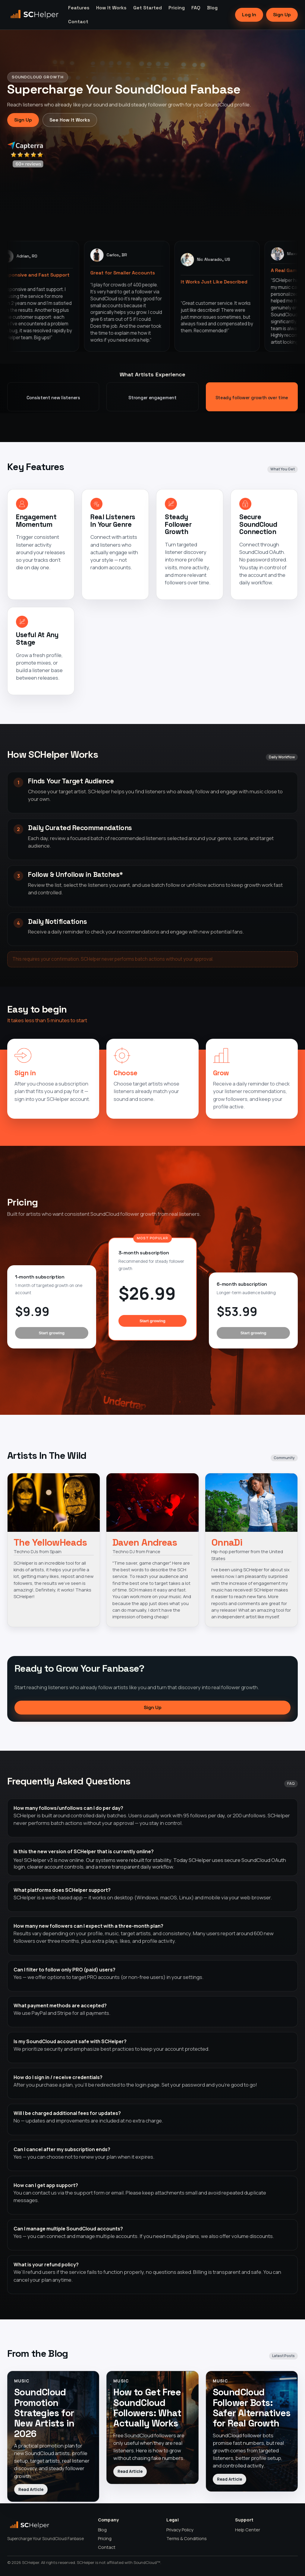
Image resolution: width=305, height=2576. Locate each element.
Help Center (247, 2530)
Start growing (51, 1333)
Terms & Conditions (186, 2538)
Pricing (176, 8)
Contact (78, 21)
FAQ (195, 8)
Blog (212, 8)
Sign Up (282, 14)
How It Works (111, 8)
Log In (249, 14)
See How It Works (69, 120)
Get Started (147, 8)
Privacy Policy (179, 2530)
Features (79, 8)
